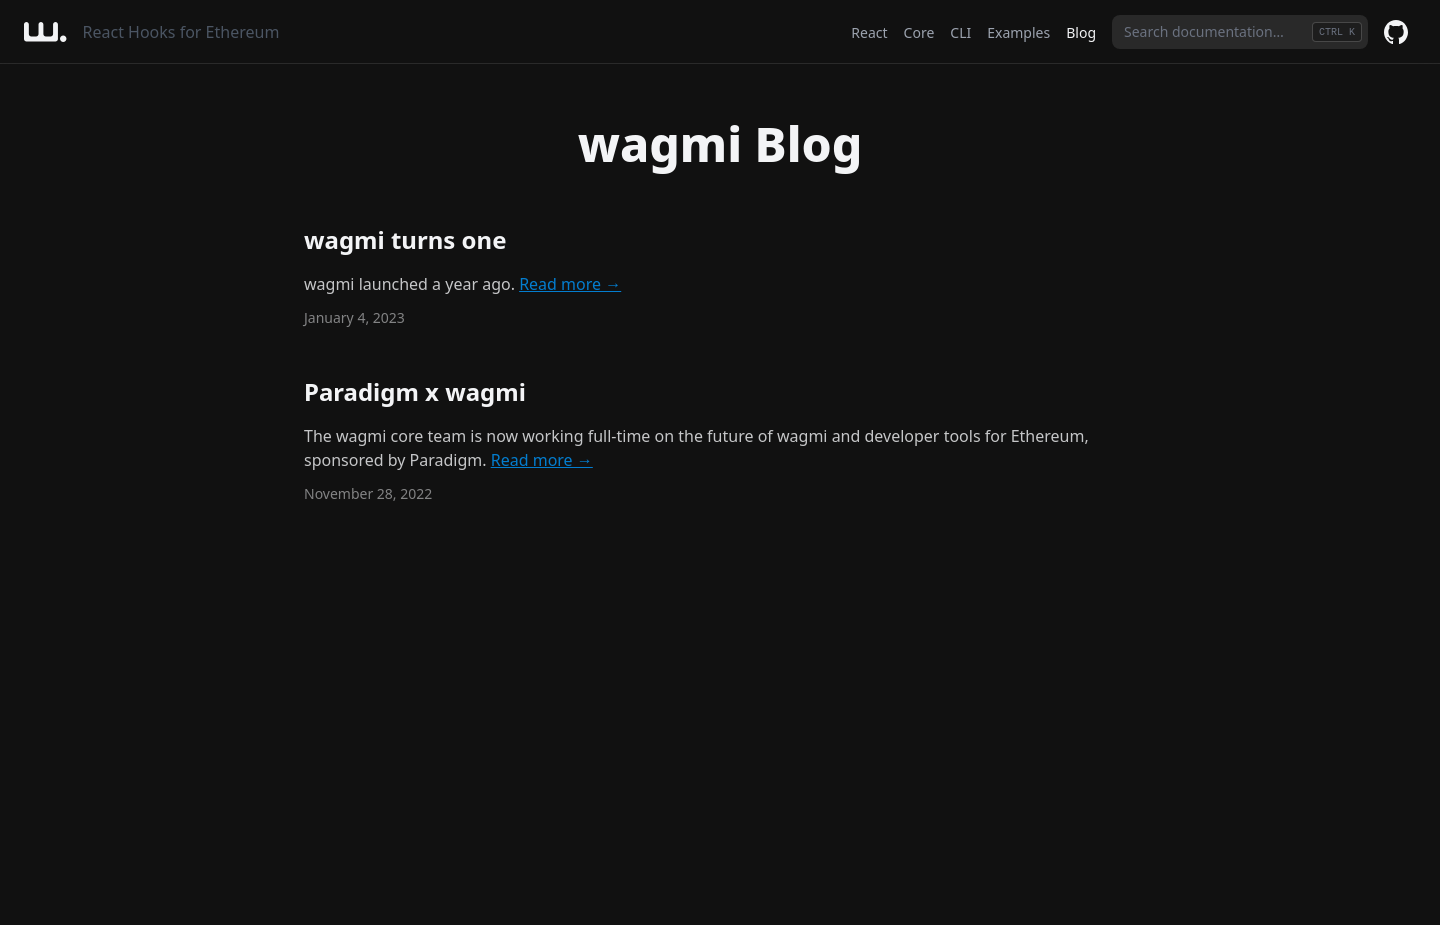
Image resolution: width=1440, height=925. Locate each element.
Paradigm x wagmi (415, 391)
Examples (1018, 32)
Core (919, 32)
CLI (960, 32)
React (869, 32)
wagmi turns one (405, 239)
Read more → (570, 284)
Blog (1081, 32)
